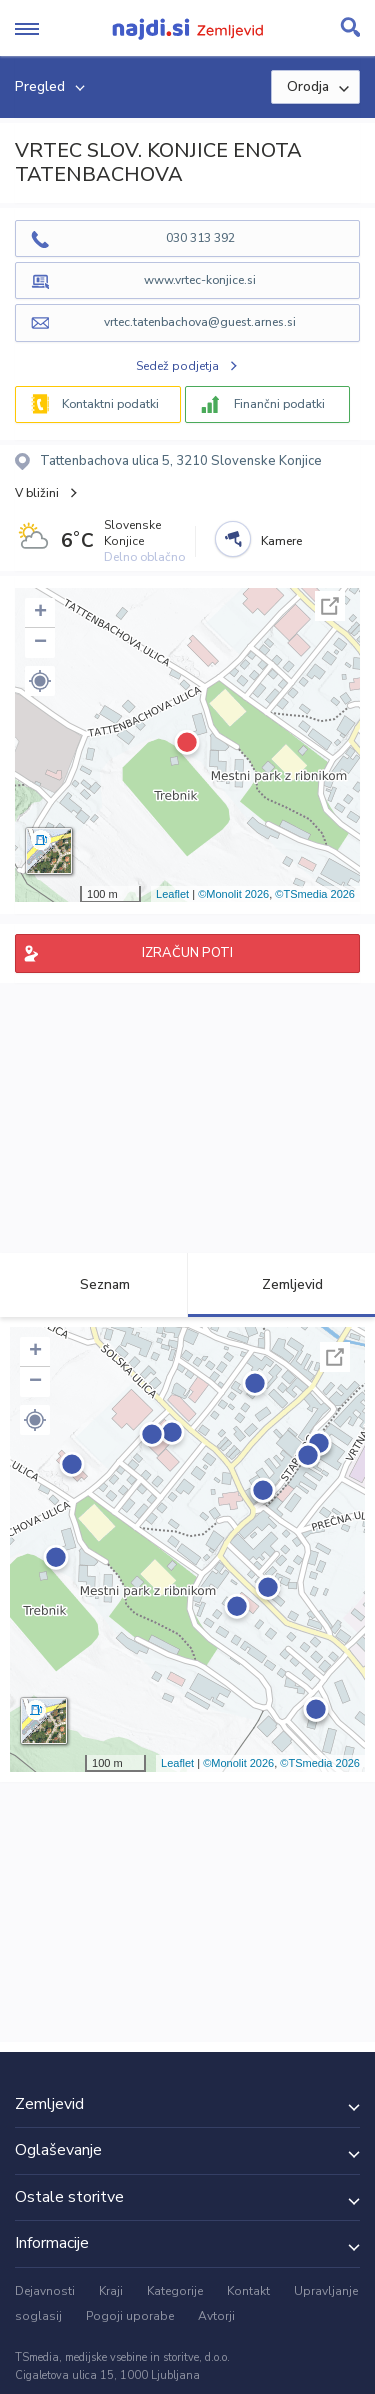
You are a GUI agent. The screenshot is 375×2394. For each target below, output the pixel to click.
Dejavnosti (45, 2291)
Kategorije (175, 2291)
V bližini (37, 493)
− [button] (40, 643)
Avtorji (216, 2316)
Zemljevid (281, 1284)
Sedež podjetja (177, 366)
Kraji (111, 2291)
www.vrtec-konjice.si (200, 280)
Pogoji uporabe (130, 2316)
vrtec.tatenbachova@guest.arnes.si (200, 322)
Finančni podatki (279, 404)
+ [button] (40, 613)
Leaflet (172, 894)
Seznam (93, 1284)
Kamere (281, 541)
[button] (40, 681)
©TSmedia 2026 (315, 894)
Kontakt (248, 2291)
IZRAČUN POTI (187, 953)
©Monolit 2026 (233, 894)
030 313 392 (200, 238)
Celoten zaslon (330, 606)
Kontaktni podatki (110, 404)
